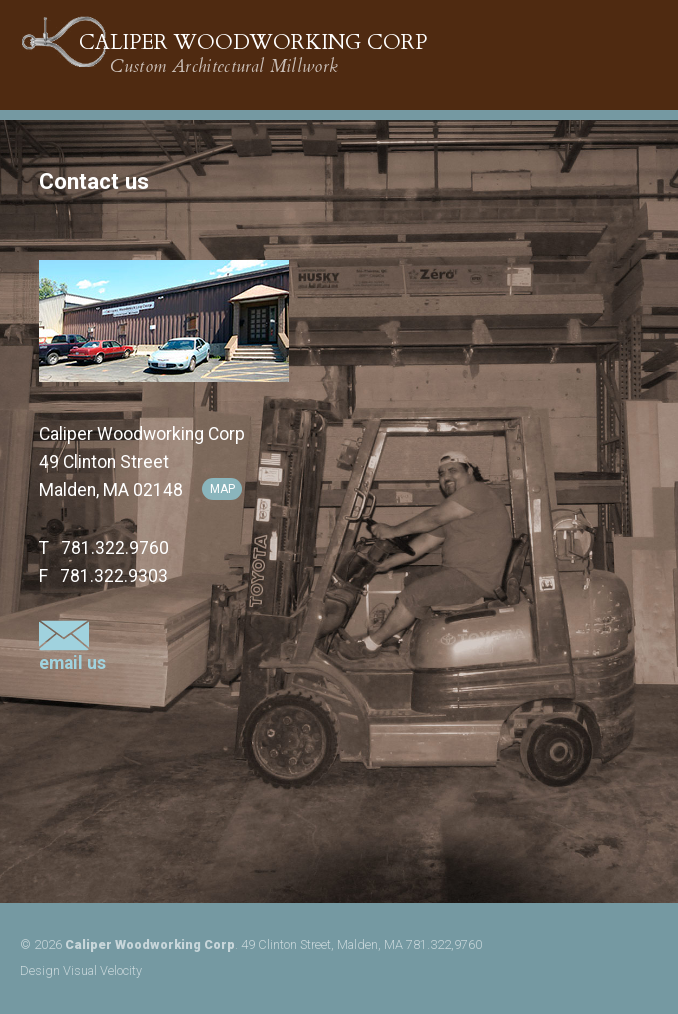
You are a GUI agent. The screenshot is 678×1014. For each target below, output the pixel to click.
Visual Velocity (102, 970)
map (222, 489)
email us (72, 654)
